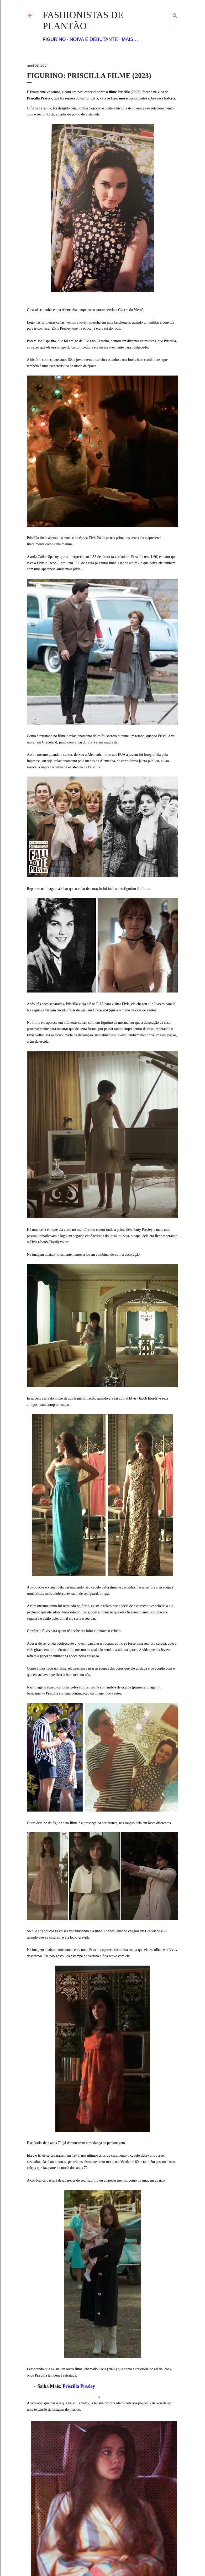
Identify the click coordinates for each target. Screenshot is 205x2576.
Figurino (54, 39)
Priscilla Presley (79, 2386)
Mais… (130, 39)
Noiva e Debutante (94, 39)
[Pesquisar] (175, 14)
